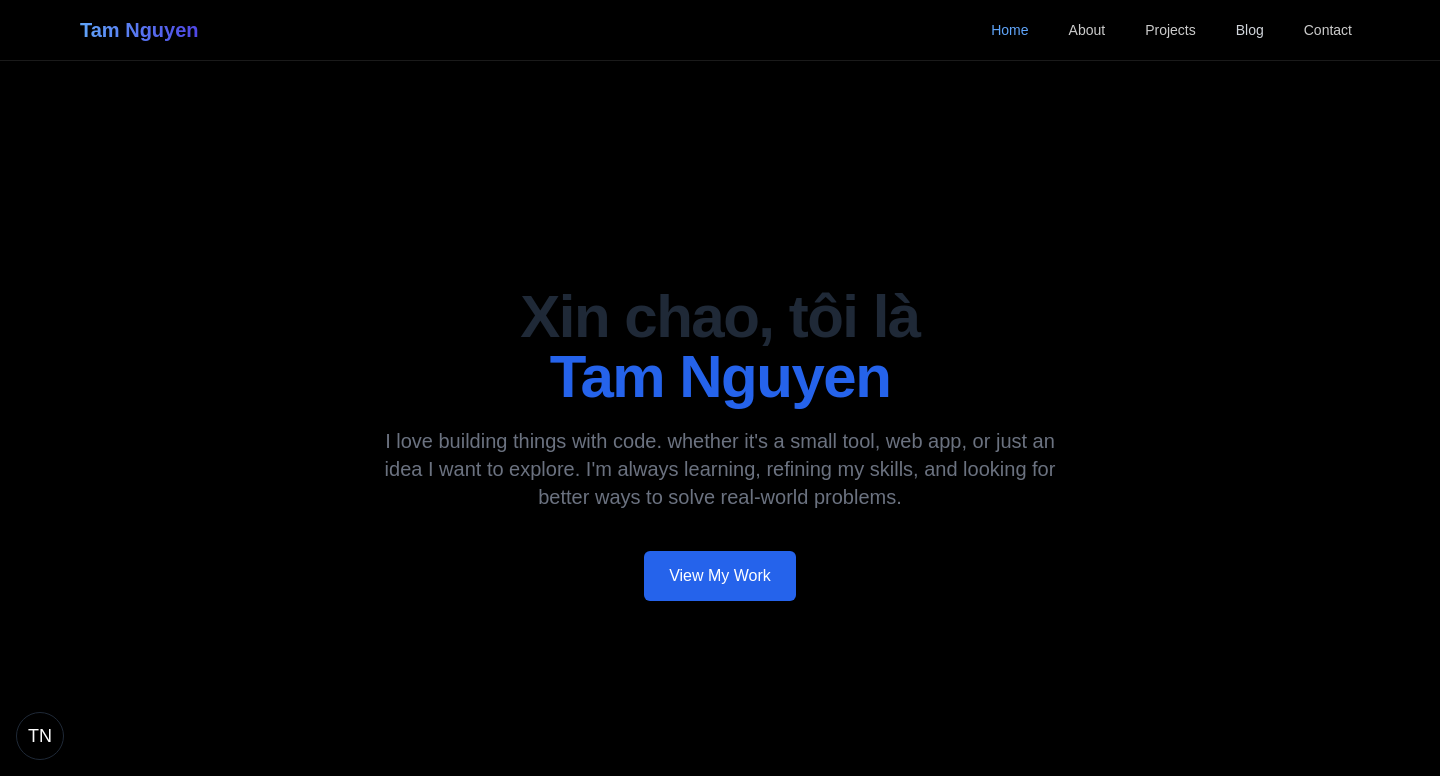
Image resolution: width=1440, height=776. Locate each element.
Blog (1250, 30)
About (1087, 30)
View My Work (720, 575)
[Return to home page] (40, 736)
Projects (1170, 30)
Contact (1328, 30)
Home (1009, 30)
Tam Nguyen (139, 30)
